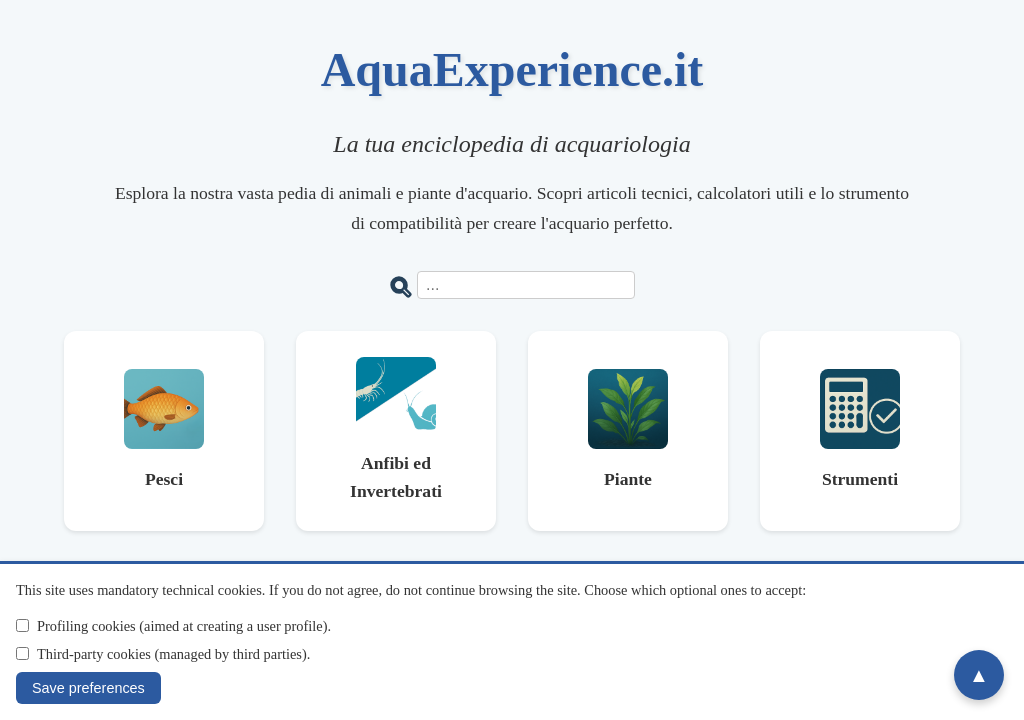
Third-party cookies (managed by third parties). (173, 654)
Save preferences (88, 688)
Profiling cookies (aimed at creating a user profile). (184, 626)
